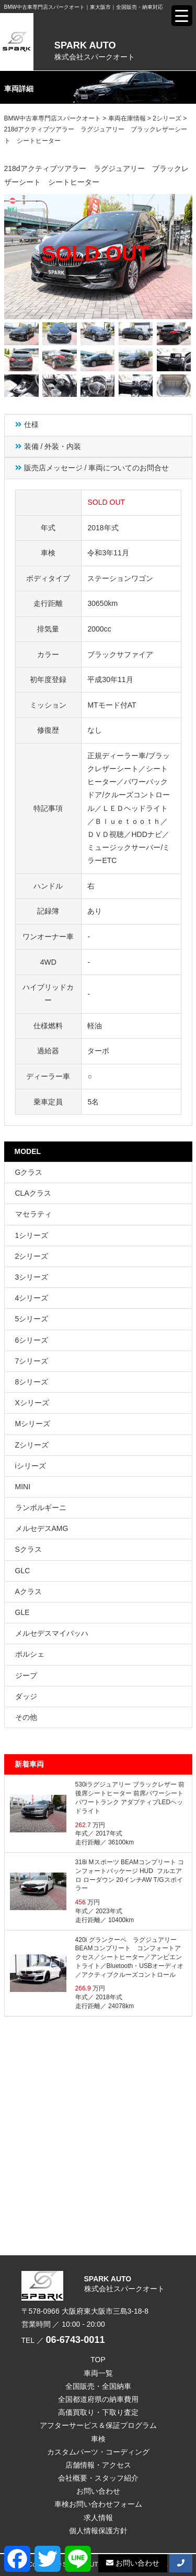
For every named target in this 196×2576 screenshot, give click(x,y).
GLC (22, 1570)
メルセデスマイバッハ (51, 1633)
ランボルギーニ (40, 1507)
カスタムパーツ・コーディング (98, 2452)
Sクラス (28, 1549)
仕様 (31, 424)
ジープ (26, 1675)
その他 (26, 1717)
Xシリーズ (32, 1403)
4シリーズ (32, 1298)
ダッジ (26, 1696)
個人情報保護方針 (98, 2530)
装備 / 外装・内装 (53, 446)
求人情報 (98, 2517)
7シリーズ (32, 1361)
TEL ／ (63, 2340)
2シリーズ (32, 1256)
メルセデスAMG (41, 1528)
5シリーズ (32, 1319)
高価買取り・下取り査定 (98, 2412)
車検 (98, 2439)
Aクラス (28, 1591)
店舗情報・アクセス (98, 2465)
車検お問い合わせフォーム (98, 2504)
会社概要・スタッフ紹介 (98, 2478)
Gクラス (29, 1172)
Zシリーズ (32, 1445)
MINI (23, 1487)
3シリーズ (32, 1277)
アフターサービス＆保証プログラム (98, 2425)
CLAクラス (33, 1193)
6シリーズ (32, 1340)
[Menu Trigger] (181, 15)
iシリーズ (30, 1466)
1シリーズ (32, 1235)
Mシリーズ (33, 1423)
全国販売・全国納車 (98, 2386)
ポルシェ (29, 1654)
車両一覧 (98, 2373)
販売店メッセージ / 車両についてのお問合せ (96, 468)
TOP (98, 2359)
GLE (22, 1612)
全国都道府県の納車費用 (98, 2399)
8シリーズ (32, 1382)
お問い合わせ (98, 2491)
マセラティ (33, 1214)
